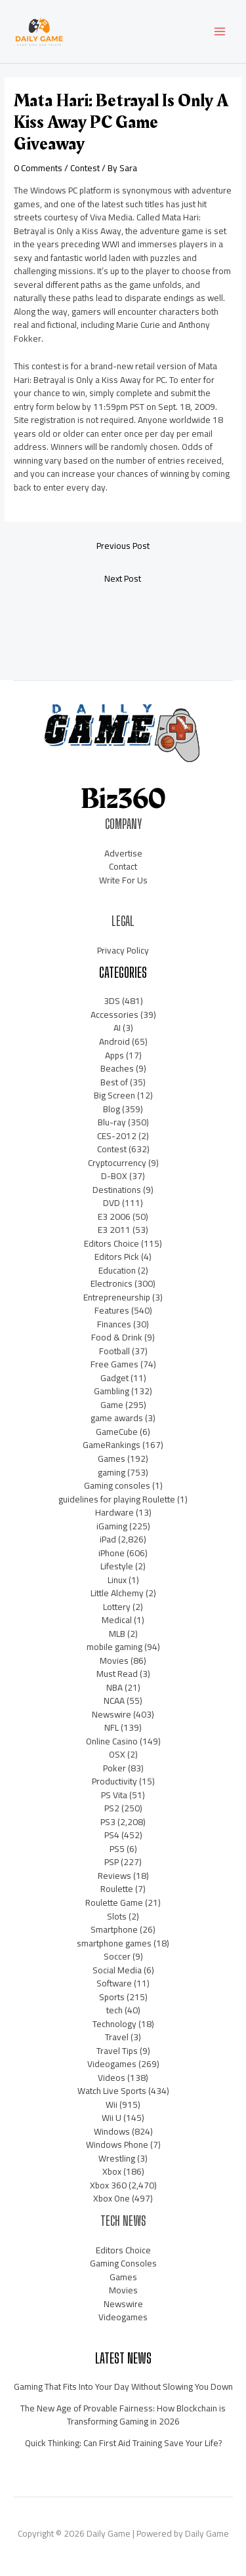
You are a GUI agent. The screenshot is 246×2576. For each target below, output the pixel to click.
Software (114, 1983)
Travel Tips (117, 2050)
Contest (85, 167)
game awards (117, 1417)
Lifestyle (116, 1566)
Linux (117, 1579)
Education (117, 1270)
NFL (111, 1727)
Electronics (112, 1283)
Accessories (114, 1014)
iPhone (111, 1552)
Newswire (111, 1714)
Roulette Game (114, 1902)
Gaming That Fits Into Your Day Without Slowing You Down (123, 2386)
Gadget (114, 1377)
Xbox (111, 2171)
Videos (111, 2077)
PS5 (117, 1848)
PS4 (111, 1834)
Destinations (116, 1189)
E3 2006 (114, 1216)
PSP (111, 1861)
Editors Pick (116, 1256)
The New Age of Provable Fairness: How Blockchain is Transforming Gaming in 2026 (123, 2415)
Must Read (117, 1673)
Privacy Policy (123, 950)
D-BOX (114, 1175)
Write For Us (123, 880)
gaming (111, 1472)
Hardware (114, 1512)
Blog (111, 1108)
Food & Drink (116, 1337)
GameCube (117, 1431)
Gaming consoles (117, 1485)
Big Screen (114, 1095)
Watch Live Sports (111, 2090)
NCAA (114, 1700)
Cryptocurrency (117, 1162)
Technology (114, 2023)
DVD (111, 1202)
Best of (114, 1082)
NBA (114, 1687)
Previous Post (123, 545)
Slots (117, 1916)
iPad (108, 1539)
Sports (112, 1996)
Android (114, 1041)
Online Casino (112, 1741)
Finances (114, 1324)
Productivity (114, 1781)
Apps (114, 1055)
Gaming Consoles (123, 2263)
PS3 (107, 1821)
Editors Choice (111, 1243)
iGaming (111, 1526)
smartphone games (114, 1943)
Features (111, 1310)
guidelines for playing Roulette (116, 1499)
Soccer (117, 1956)
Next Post (122, 578)
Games (111, 1458)
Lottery (117, 1606)
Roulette (116, 1888)
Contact (123, 866)
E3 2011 (114, 1229)
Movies (114, 1660)
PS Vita (114, 1794)
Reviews (114, 1875)
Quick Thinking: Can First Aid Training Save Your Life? (123, 2442)
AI (117, 1027)
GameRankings (111, 1444)
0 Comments (38, 167)
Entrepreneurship (116, 1297)
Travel (117, 2036)
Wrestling (116, 2158)
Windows (112, 2131)
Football (114, 1350)
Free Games (114, 1364)
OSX (117, 1754)
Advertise (123, 853)
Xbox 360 (108, 2185)
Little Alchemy (117, 1592)
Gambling (111, 1390)
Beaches (117, 1068)
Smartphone (114, 1929)
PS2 (111, 1808)
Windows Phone (117, 2144)
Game (111, 1404)
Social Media (117, 1970)
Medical (117, 1619)
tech (114, 2010)
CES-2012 (116, 1135)
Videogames (111, 2063)
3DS (112, 1000)
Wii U (111, 2117)
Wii (111, 2104)
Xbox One (111, 2198)
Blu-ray (112, 1122)
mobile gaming (114, 1646)
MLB (117, 1633)
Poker (114, 1768)
